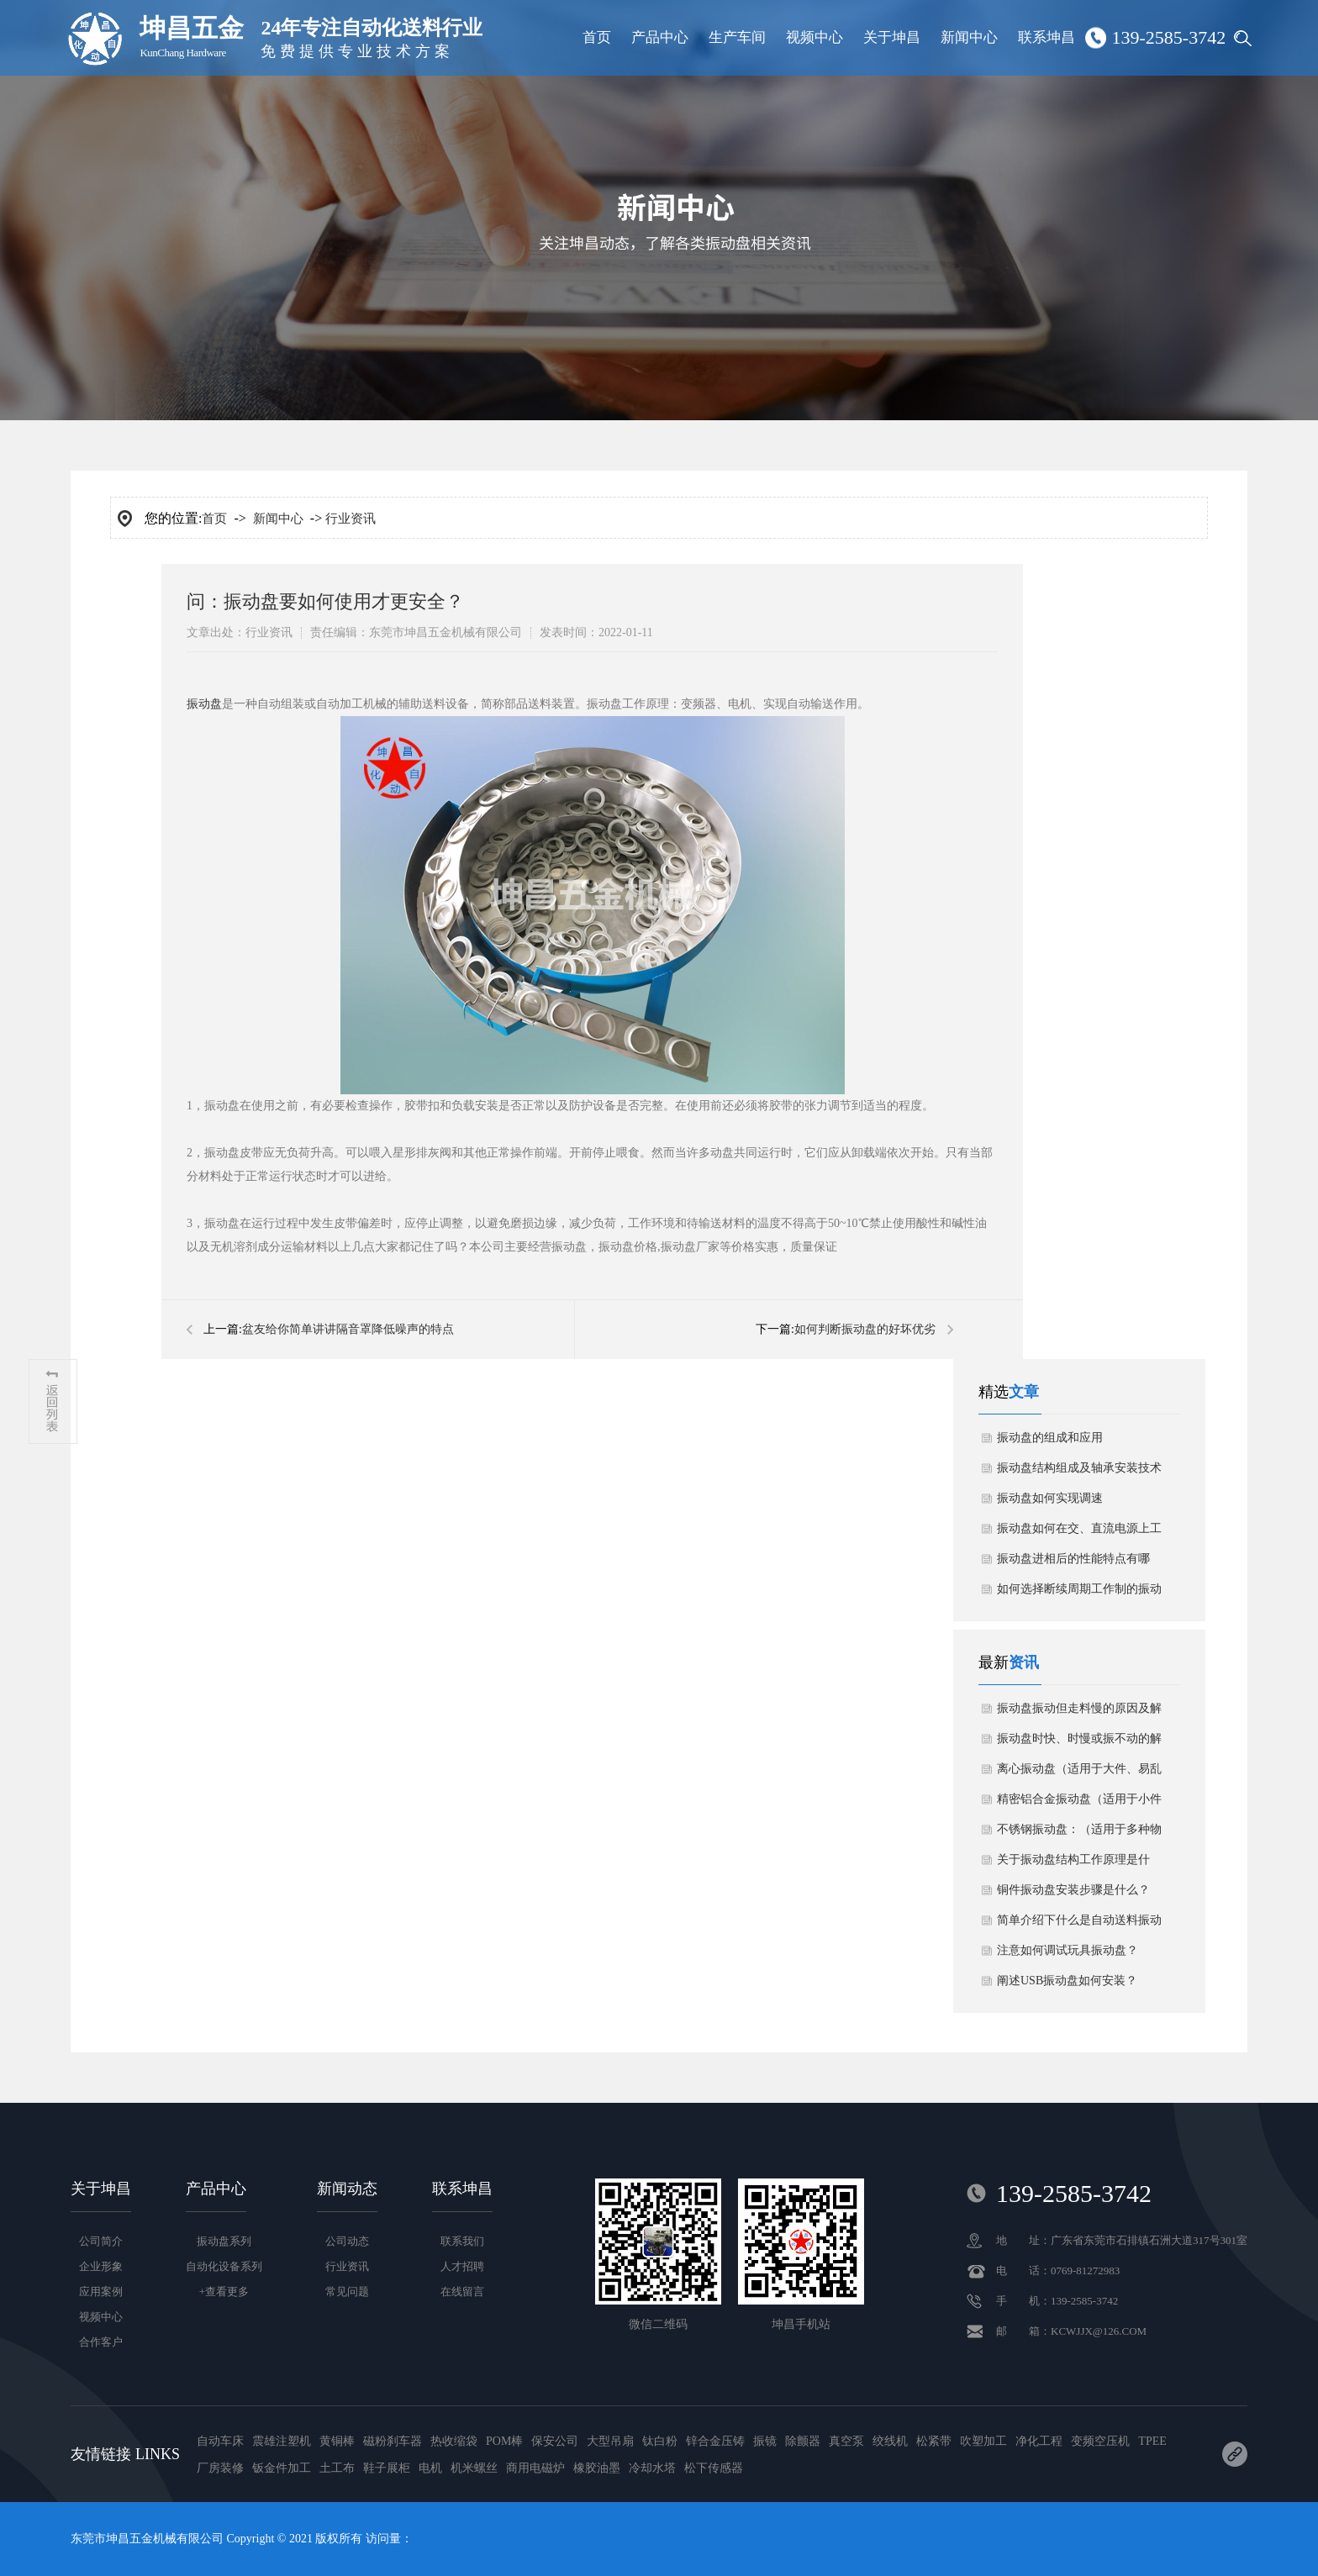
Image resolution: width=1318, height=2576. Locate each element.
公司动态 (347, 2241)
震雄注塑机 (281, 2441)
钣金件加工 (281, 2468)
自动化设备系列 (224, 2266)
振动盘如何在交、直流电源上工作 (1079, 1533)
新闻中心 (969, 37)
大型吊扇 (610, 2441)
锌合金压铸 (715, 2441)
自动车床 (220, 2441)
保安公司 (554, 2441)
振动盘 (204, 704)
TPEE (1152, 2441)
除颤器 (802, 2441)
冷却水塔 (652, 2468)
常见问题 (347, 2291)
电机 (430, 2468)
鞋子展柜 (386, 2468)
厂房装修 (220, 2468)
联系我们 (462, 2241)
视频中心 (814, 37)
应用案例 (101, 2291)
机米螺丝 (474, 2468)
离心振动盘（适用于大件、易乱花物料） (1079, 1773)
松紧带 (934, 2441)
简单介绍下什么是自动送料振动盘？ (1079, 1925)
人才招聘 (462, 2266)
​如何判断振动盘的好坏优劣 (865, 1329)
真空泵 (846, 2441)
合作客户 (101, 2342)
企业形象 (101, 2266)
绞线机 (890, 2441)
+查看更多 (224, 2291)
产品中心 (659, 37)
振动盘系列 (224, 2241)
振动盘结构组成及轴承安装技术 (1079, 1468)
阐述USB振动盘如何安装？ (1067, 1980)
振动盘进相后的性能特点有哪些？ (1073, 1563)
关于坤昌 (891, 37)
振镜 (765, 2441)
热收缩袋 (453, 2441)
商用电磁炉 (535, 2468)
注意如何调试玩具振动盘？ (1067, 1950)
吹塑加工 (983, 2441)
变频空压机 (1100, 2441)
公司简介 (101, 2241)
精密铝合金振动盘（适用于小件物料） (1079, 1804)
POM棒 (504, 2441)
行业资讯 (350, 518)
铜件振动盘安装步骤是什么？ (1073, 1889)
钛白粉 (659, 2441)
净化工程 (1038, 2441)
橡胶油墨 (596, 2468)
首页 (597, 37)
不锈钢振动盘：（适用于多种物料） (1079, 1834)
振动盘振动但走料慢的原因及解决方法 (1079, 1713)
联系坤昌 (1046, 37)
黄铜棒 (337, 2441)
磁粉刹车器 (392, 2441)
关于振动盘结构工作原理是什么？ (1073, 1864)
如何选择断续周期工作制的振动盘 (1079, 1593)
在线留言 (462, 2291)
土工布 (337, 2468)
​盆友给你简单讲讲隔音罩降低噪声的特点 (348, 1329)
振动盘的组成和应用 (1050, 1437)
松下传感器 (713, 2468)
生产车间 (737, 37)
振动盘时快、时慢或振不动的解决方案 (1079, 1743)
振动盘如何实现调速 (1050, 1498)
